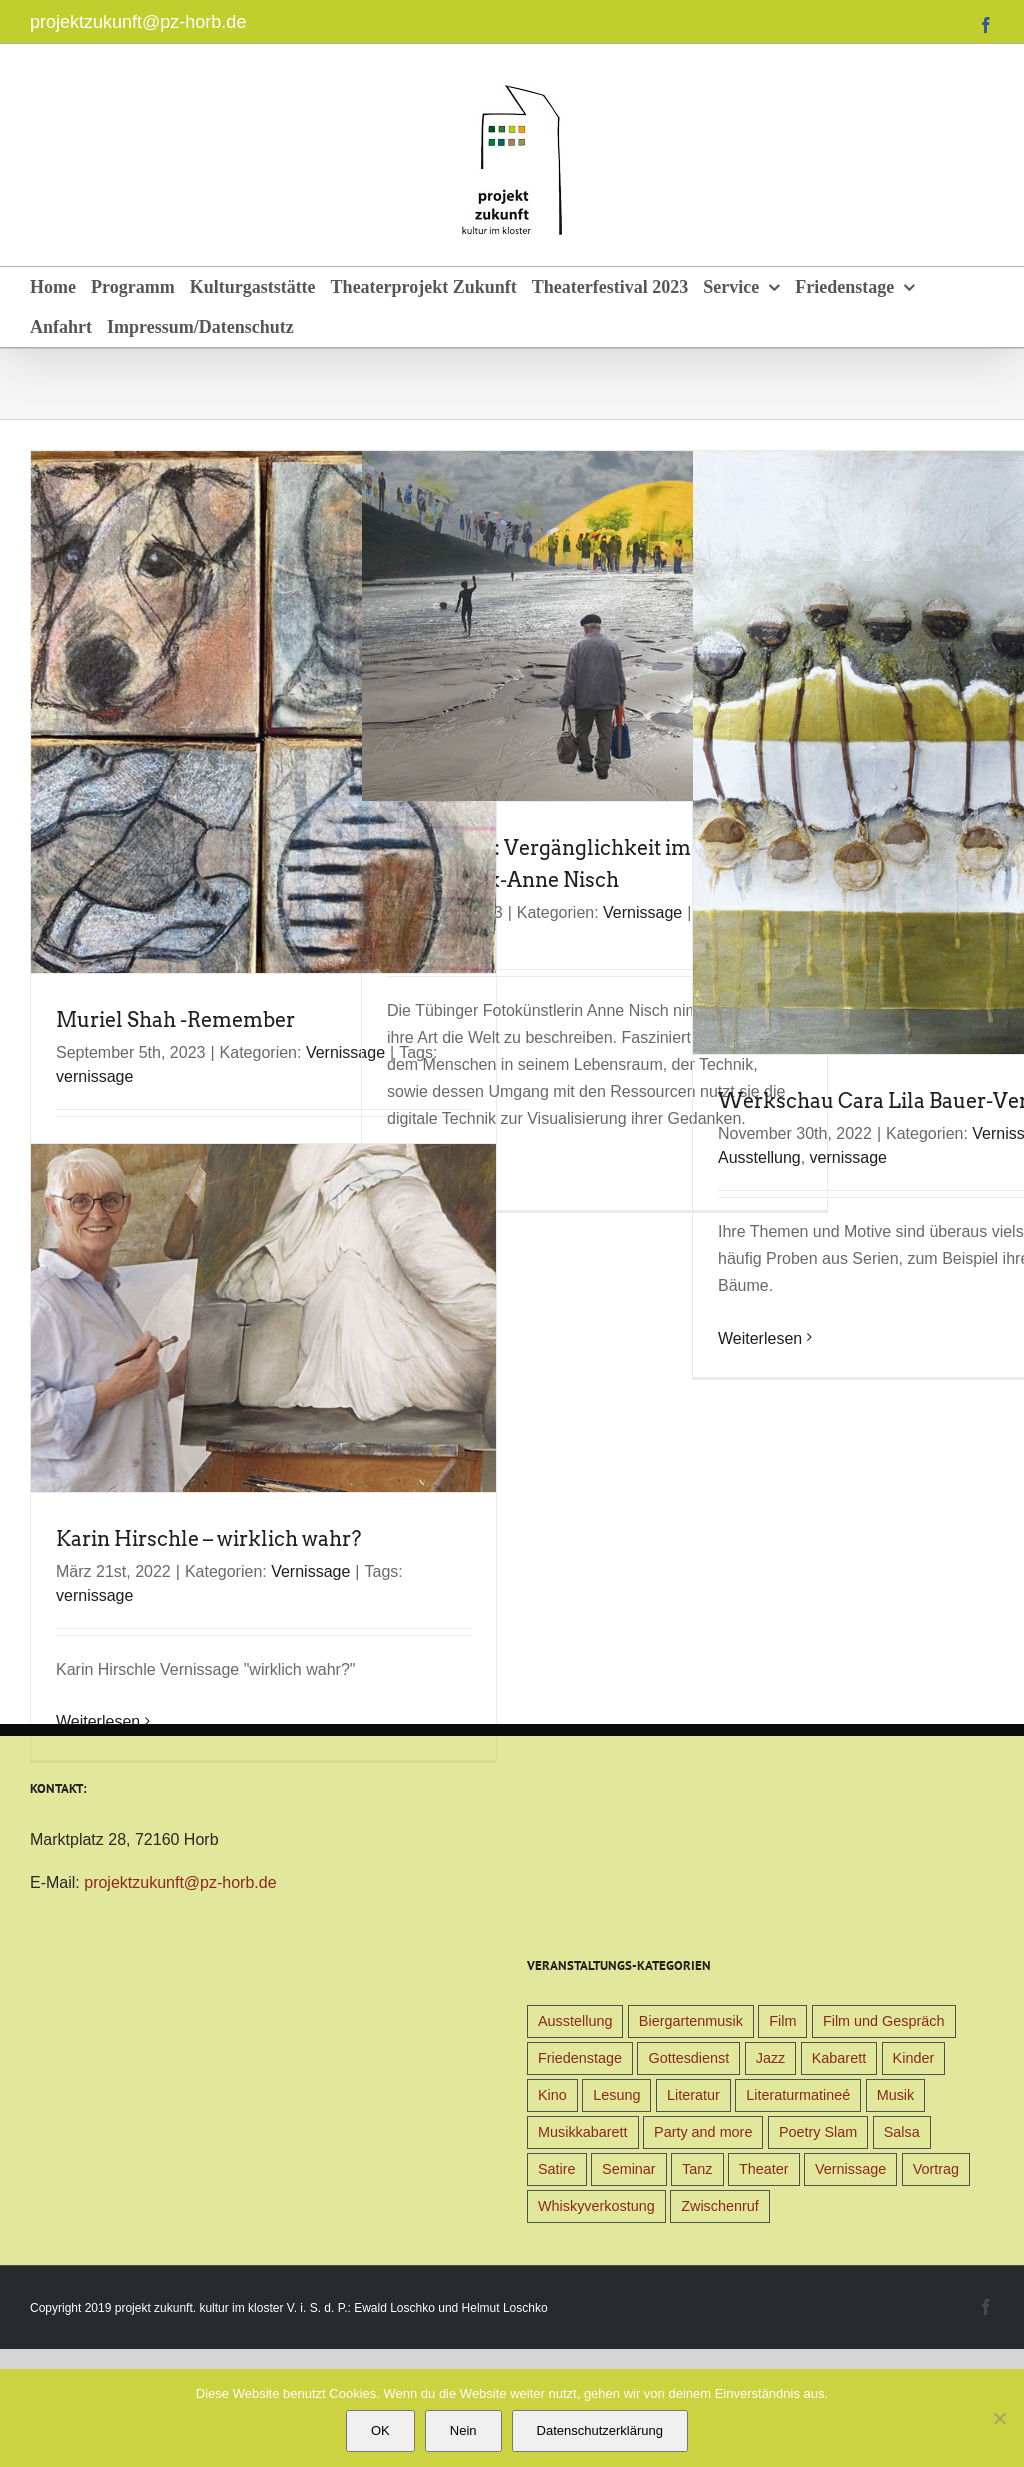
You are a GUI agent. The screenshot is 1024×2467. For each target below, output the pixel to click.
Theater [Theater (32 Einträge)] (764, 2169)
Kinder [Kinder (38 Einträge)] (914, 2058)
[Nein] (999, 2418)
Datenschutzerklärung (600, 2430)
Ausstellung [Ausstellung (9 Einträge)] (575, 2021)
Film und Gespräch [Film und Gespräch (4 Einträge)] (884, 2021)
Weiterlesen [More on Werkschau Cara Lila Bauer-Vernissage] (760, 1338)
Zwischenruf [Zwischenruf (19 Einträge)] (720, 2206)
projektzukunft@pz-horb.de (138, 22)
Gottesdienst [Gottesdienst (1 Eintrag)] (688, 2058)
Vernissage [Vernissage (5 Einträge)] (850, 2169)
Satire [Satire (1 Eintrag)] (557, 2169)
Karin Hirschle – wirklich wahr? (208, 1539)
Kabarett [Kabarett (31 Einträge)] (839, 2058)
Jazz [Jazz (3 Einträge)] (771, 2058)
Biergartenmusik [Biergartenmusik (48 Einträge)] (691, 2021)
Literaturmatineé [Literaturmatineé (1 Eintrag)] (798, 2095)
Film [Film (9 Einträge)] (782, 2021)
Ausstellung (759, 1157)
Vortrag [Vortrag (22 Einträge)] (936, 2169)
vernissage (94, 1076)
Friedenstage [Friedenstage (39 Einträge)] (580, 2058)
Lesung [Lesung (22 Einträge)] (616, 2095)
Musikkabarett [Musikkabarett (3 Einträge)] (583, 2132)
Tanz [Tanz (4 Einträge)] (697, 2169)
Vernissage (642, 912)
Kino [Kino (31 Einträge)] (552, 2095)
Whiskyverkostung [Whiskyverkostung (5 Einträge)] (596, 2206)
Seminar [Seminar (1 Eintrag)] (629, 2169)
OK (380, 2430)
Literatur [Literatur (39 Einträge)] (693, 2095)
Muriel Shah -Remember (175, 1020)
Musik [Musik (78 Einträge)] (896, 2095)
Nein (463, 2430)
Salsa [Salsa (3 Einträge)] (902, 2132)
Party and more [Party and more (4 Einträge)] (703, 2132)
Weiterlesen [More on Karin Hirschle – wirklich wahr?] (98, 1721)
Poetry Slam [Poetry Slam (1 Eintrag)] (818, 2132)
